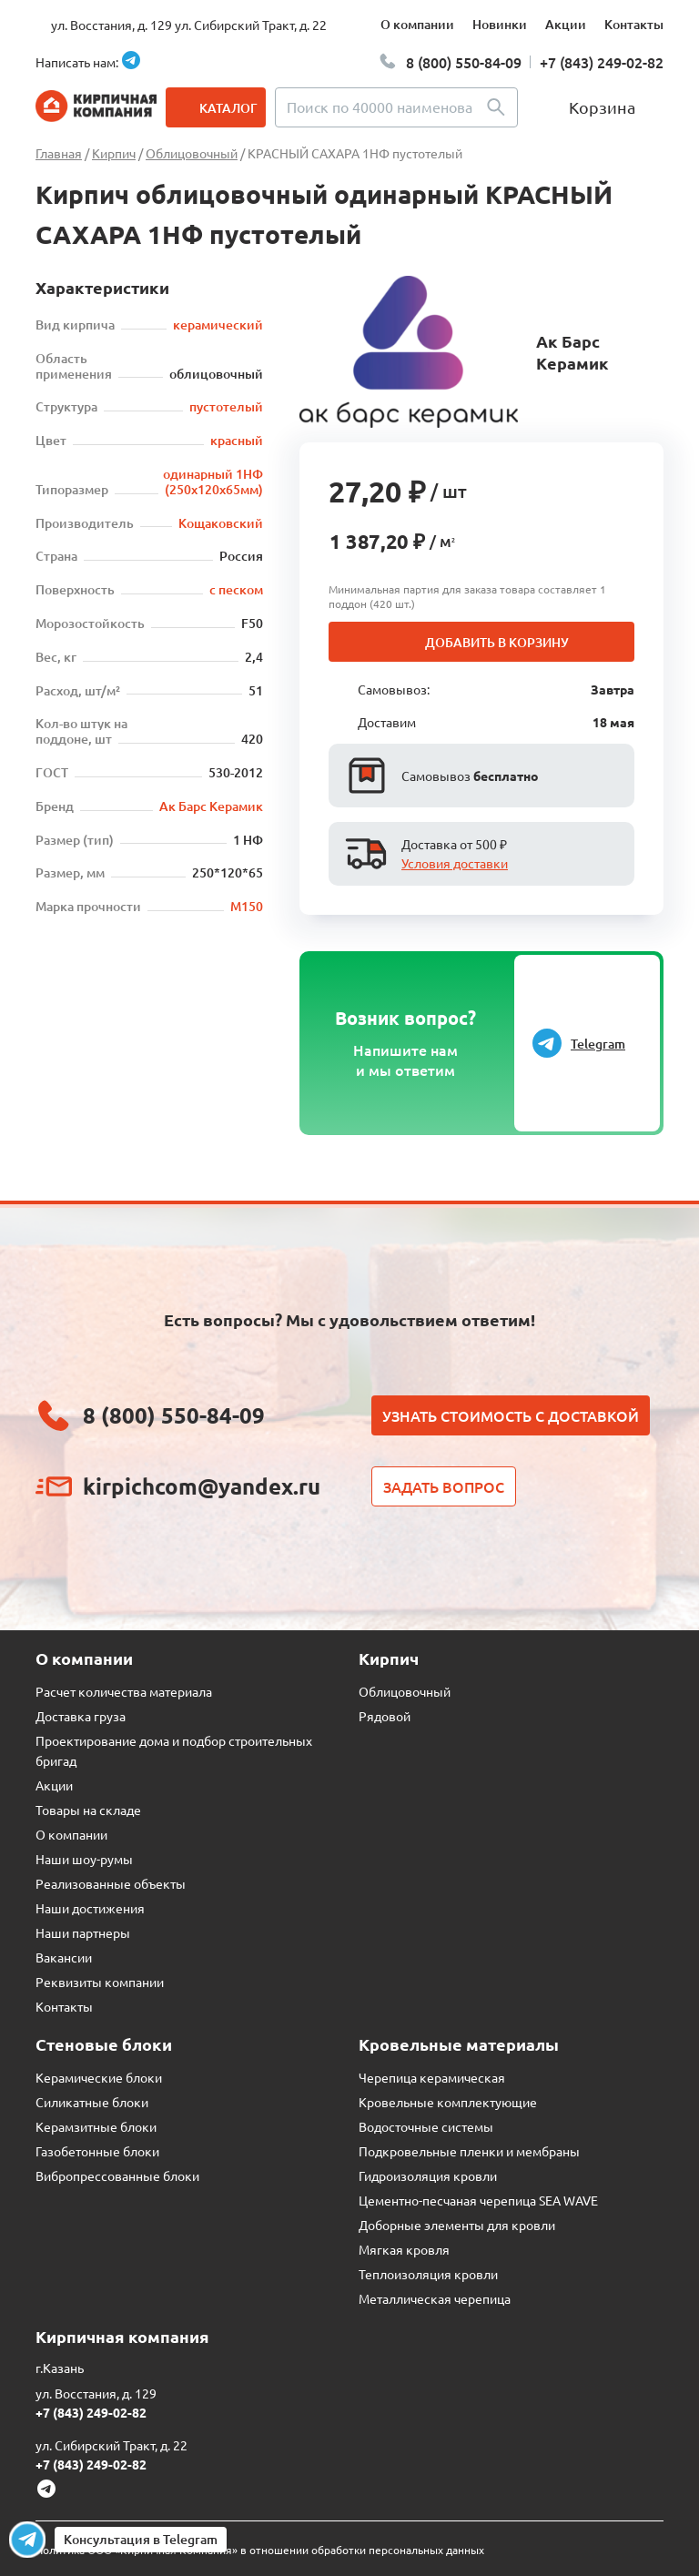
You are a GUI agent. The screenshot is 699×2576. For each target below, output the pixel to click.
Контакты (634, 24)
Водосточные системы (426, 2126)
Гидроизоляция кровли (428, 2175)
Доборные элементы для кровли (457, 2224)
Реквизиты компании (99, 1981)
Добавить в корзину (497, 642)
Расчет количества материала (123, 1691)
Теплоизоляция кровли (428, 2274)
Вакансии (63, 1957)
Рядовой (384, 1716)
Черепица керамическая (432, 2077)
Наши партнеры (82, 1932)
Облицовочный (405, 1691)
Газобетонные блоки (97, 2151)
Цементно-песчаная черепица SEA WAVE (478, 2200)
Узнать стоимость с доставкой (510, 1415)
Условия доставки (454, 863)
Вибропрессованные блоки (117, 2175)
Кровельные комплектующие (448, 2102)
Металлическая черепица (435, 2298)
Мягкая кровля (404, 2249)
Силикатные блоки (91, 2102)
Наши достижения (90, 1908)
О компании (417, 24)
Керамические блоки (98, 2077)
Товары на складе (88, 1809)
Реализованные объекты (110, 1883)
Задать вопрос (443, 1486)
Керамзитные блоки (96, 2126)
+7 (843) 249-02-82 (602, 62)
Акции (565, 24)
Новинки (499, 24)
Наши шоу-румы (84, 1859)
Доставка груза (80, 1716)
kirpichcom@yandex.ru (201, 1486)
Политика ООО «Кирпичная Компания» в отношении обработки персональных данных (259, 2549)
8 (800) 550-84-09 (464, 62)
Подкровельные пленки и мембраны (469, 2151)
